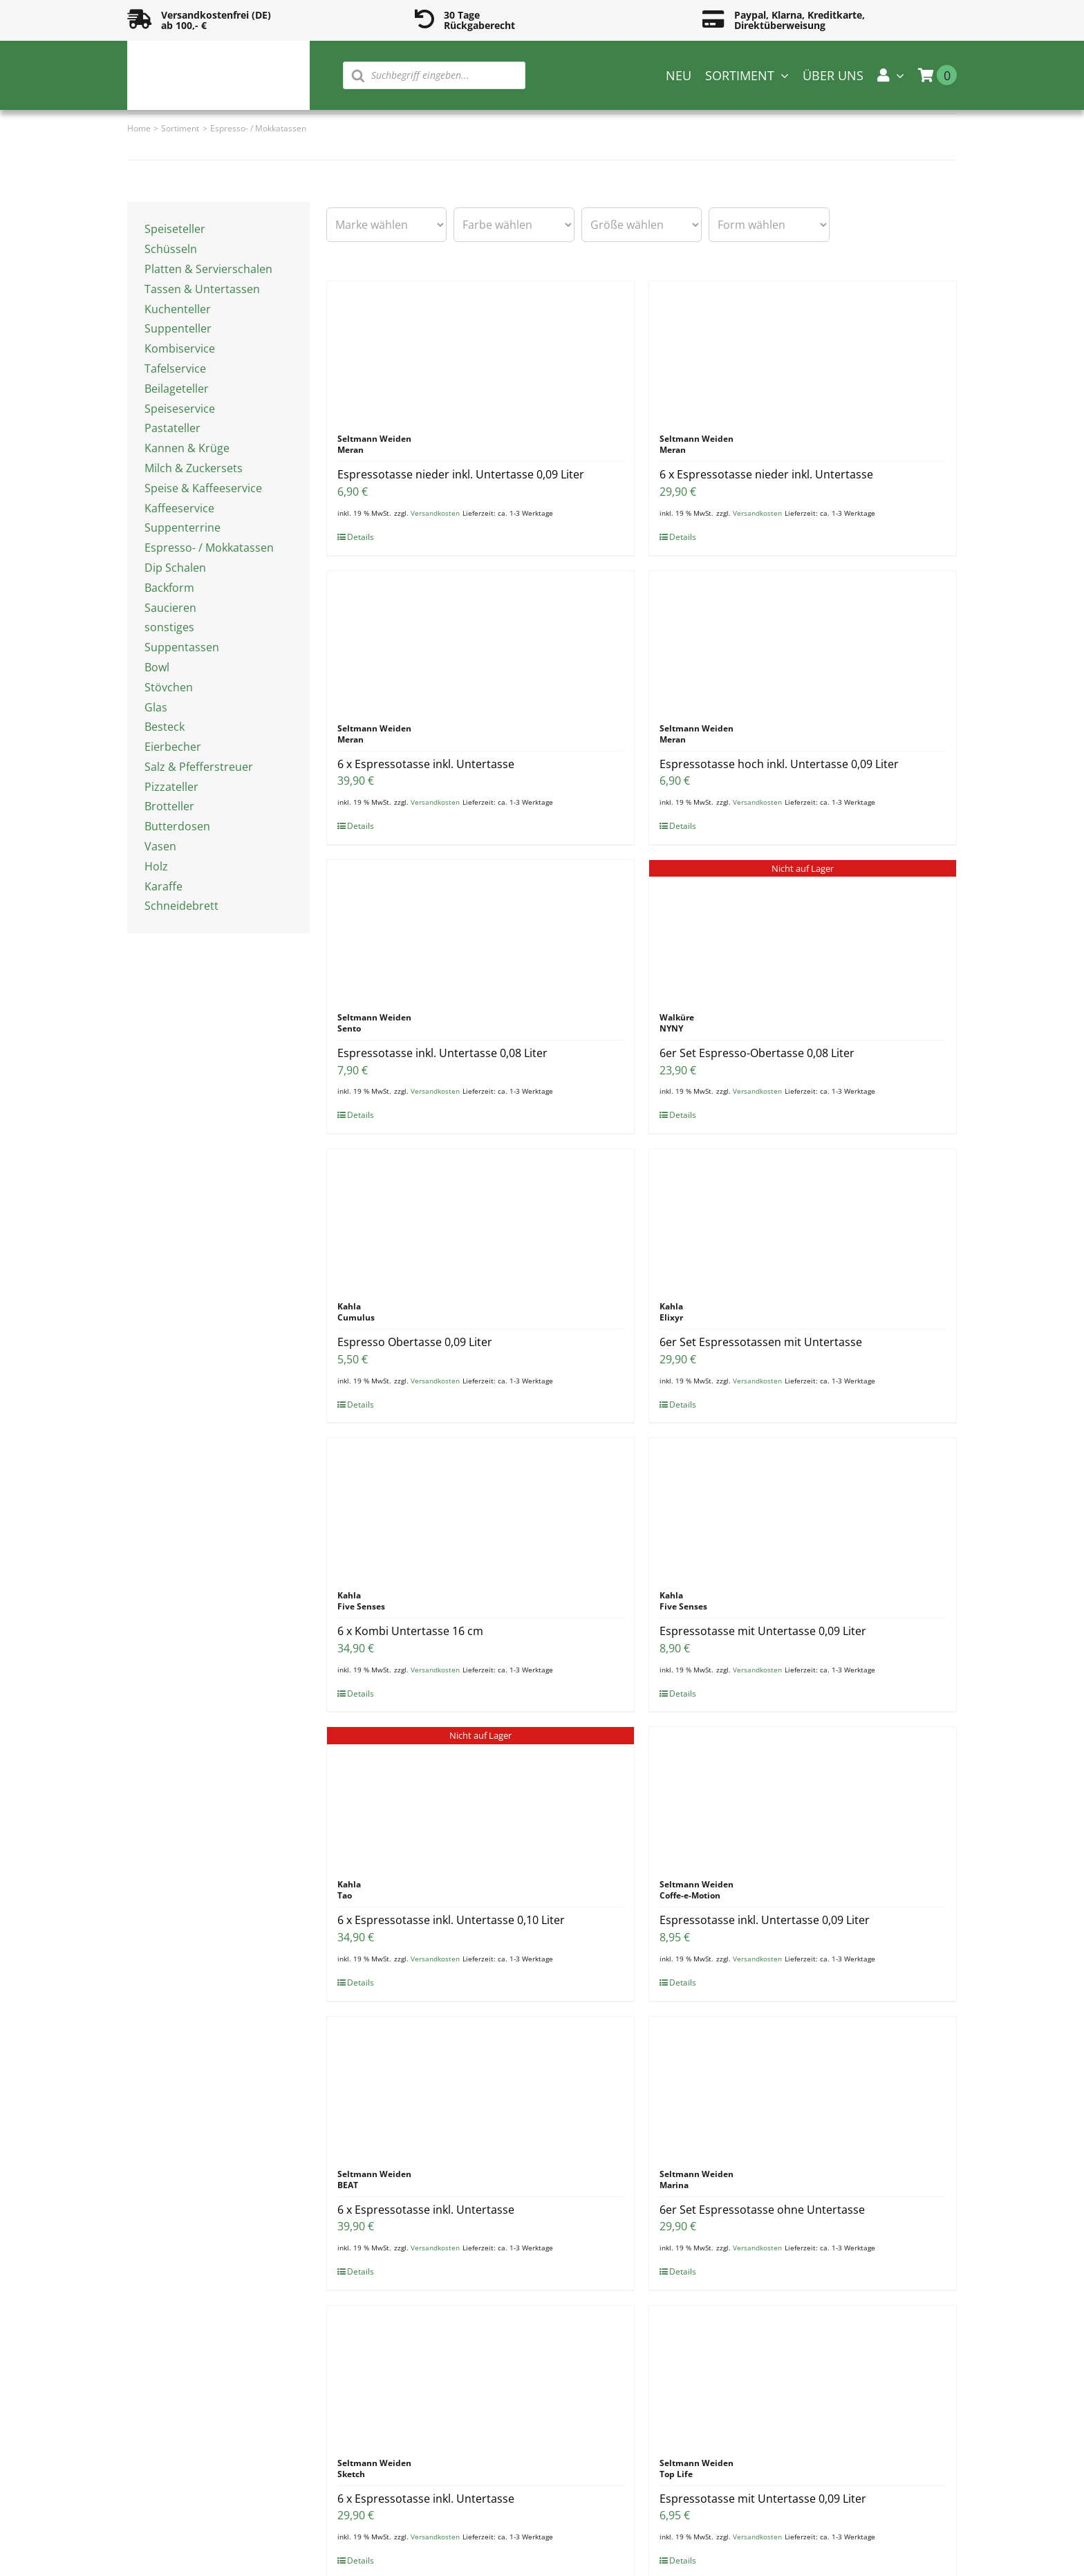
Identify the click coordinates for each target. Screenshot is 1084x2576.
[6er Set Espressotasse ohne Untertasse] (802, 2086)
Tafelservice (175, 368)
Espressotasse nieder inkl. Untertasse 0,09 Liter (460, 474)
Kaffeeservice (179, 508)
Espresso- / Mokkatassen (209, 547)
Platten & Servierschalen (208, 269)
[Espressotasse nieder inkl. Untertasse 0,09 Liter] (480, 350)
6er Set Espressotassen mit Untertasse (761, 1342)
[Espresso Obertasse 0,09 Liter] (480, 1218)
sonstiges (169, 627)
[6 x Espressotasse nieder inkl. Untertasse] (802, 350)
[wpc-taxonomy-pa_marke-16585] (386, 224)
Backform (169, 587)
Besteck (164, 726)
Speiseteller (174, 228)
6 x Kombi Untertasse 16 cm (410, 1631)
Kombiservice (179, 348)
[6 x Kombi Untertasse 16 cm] (480, 1507)
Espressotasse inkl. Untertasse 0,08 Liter (442, 1053)
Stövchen (168, 687)
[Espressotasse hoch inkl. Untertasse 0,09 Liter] (802, 640)
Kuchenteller (177, 309)
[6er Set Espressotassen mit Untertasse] (802, 1218)
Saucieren (170, 607)
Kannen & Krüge (187, 448)
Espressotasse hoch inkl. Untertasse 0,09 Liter (779, 764)
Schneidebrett (181, 905)
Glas (155, 707)
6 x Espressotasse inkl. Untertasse (425, 764)
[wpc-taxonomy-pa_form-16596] (769, 224)
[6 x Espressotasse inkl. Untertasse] (480, 640)
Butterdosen (177, 826)
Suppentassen (181, 647)
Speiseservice (179, 408)
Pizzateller (171, 786)
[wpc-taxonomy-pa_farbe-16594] (514, 224)
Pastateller (172, 428)
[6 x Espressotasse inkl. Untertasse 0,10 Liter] (480, 1796)
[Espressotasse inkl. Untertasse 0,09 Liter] (802, 1796)
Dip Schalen (175, 567)
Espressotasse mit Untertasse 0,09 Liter (763, 1631)
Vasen (160, 846)
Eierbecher (172, 746)
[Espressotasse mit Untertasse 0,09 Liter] (802, 1507)
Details (360, 537)
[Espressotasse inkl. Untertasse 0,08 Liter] (480, 929)
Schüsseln (170, 248)
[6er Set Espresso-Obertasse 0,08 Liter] (802, 929)
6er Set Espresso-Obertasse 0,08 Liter (757, 1053)
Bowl (156, 667)
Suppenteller (178, 328)
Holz (156, 866)
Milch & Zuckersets (193, 468)
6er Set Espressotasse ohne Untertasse (762, 2209)
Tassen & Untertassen (202, 289)
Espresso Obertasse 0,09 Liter (414, 1342)
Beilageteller (176, 388)
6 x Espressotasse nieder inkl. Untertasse (766, 474)
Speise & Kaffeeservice (203, 488)
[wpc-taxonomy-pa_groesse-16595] (641, 224)
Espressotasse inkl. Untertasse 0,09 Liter (765, 1920)
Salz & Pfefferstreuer (198, 766)
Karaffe (163, 886)
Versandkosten (435, 513)
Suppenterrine (182, 527)
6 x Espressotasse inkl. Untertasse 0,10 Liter (451, 1920)
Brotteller (169, 806)
